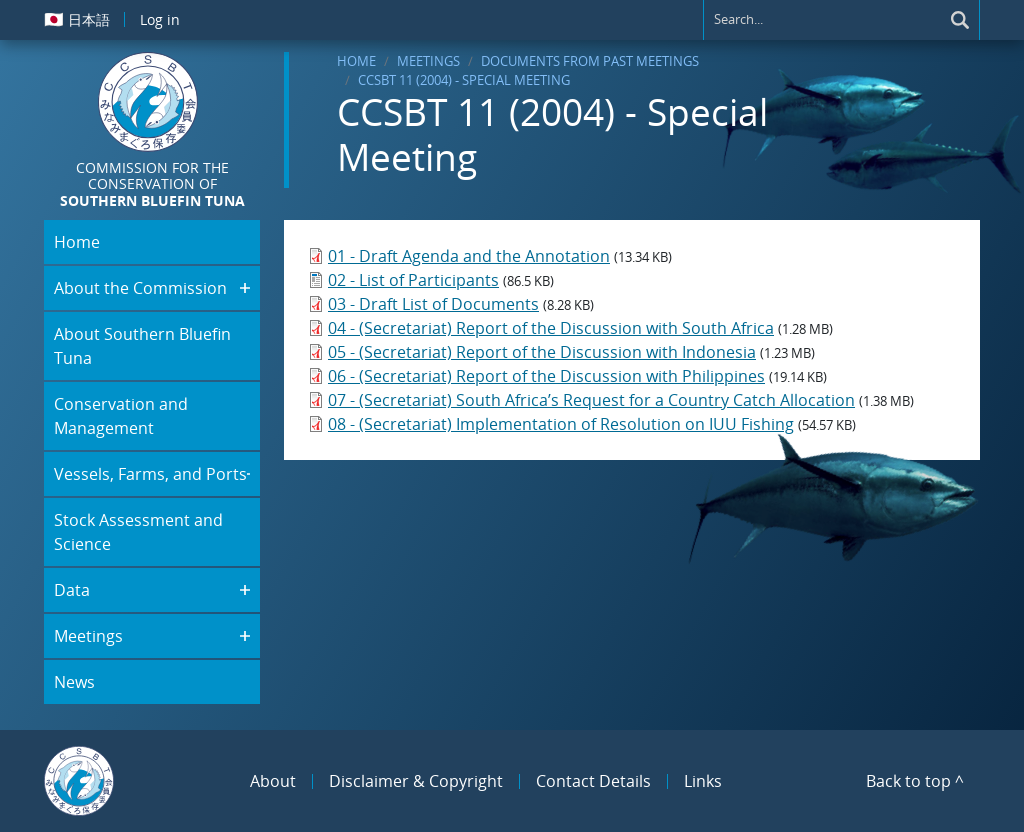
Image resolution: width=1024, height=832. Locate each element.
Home (356, 61)
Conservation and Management (121, 416)
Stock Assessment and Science (138, 532)
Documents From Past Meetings (590, 61)
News (74, 682)
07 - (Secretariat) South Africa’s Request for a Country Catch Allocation (591, 400)
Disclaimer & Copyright (416, 781)
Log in (160, 19)
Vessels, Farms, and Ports (150, 474)
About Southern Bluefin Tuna (142, 346)
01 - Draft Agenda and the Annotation (469, 256)
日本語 (77, 19)
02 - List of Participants (413, 280)
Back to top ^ (915, 781)
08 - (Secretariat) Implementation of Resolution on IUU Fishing (561, 424)
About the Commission (140, 288)
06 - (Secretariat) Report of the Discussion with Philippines (546, 376)
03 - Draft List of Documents (433, 304)
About (273, 781)
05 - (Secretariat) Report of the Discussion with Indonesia (542, 352)
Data (72, 590)
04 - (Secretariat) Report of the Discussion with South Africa (551, 328)
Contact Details (593, 781)
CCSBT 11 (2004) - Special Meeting (464, 80)
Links (703, 781)
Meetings (428, 61)
